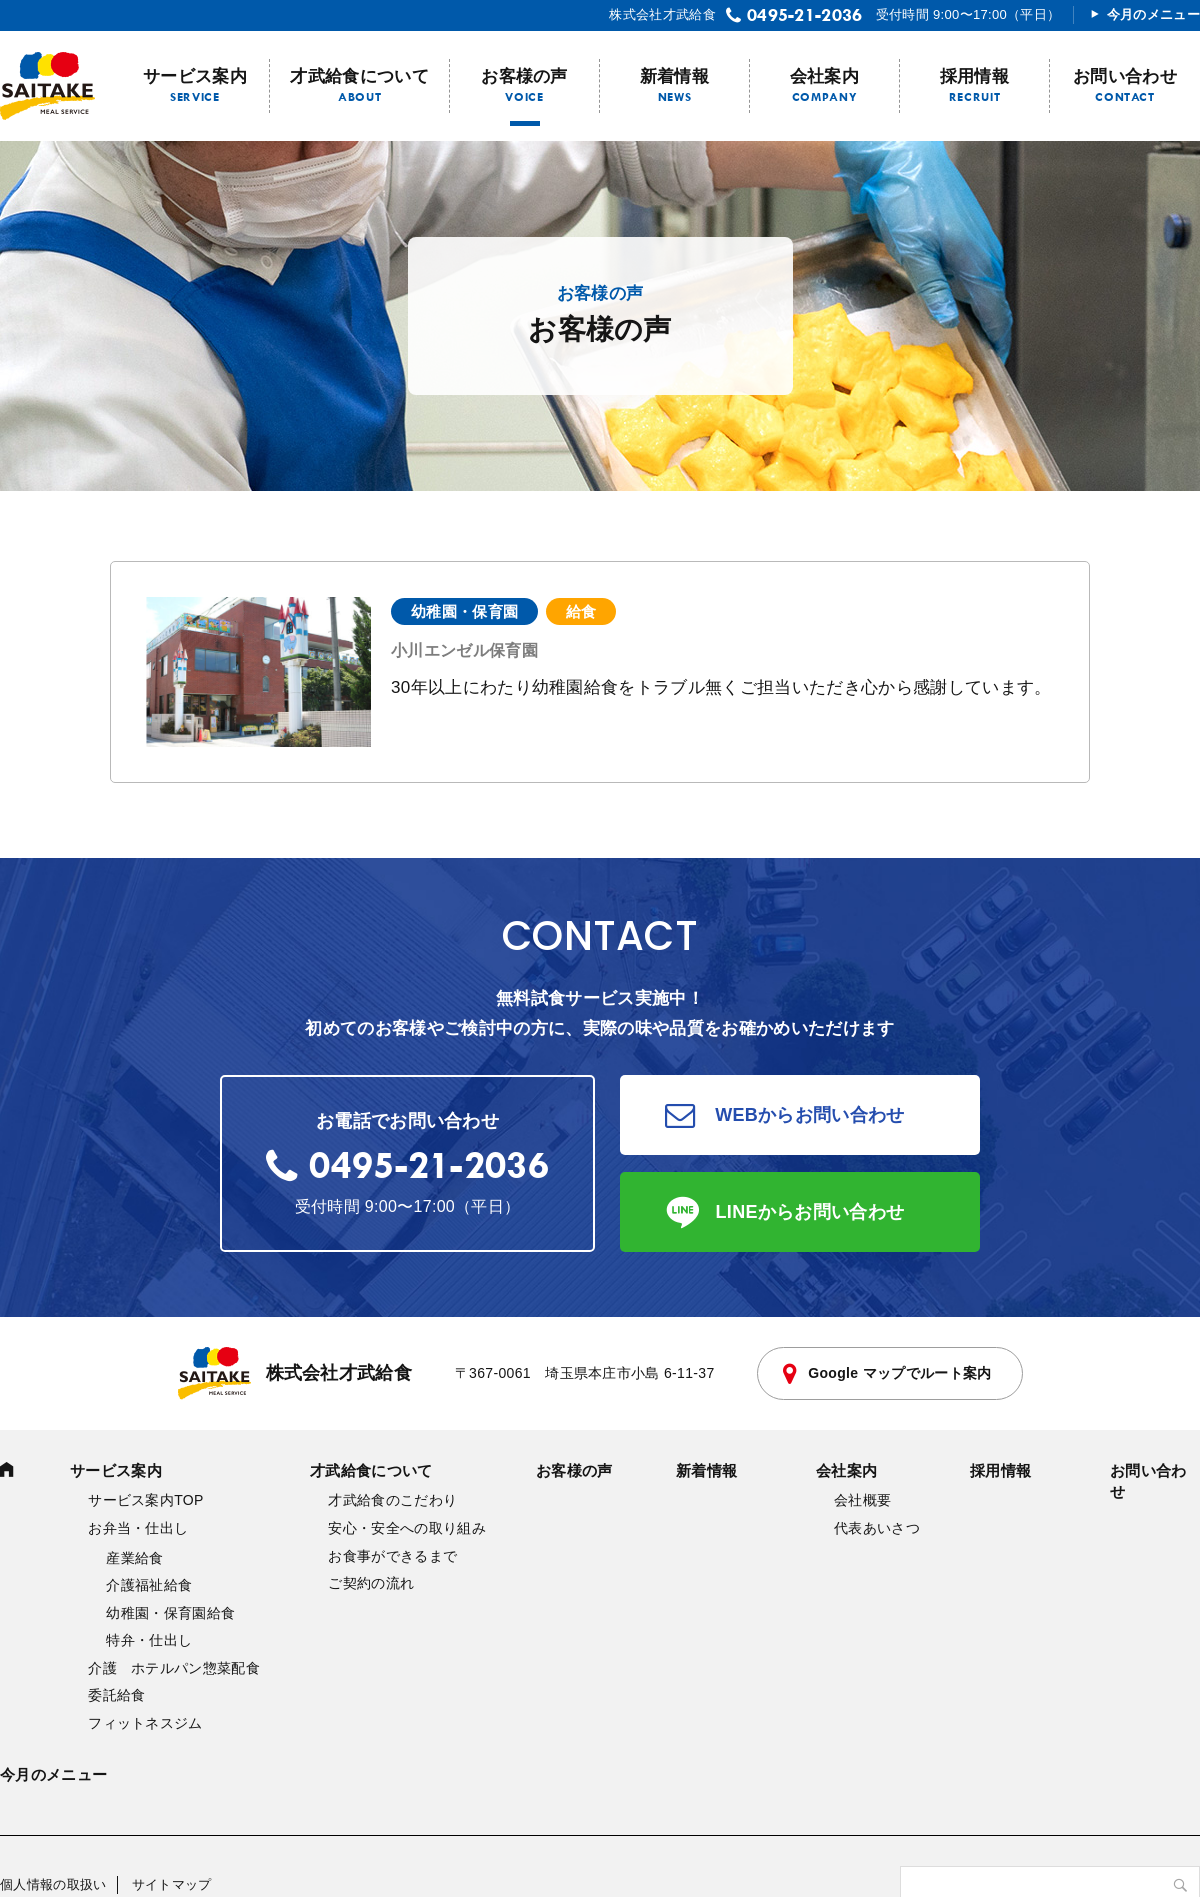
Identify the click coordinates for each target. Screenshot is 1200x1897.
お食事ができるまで (392, 1556)
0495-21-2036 (805, 15)
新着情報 (674, 76)
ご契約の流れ (371, 1583)
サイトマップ (172, 1884)
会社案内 (824, 76)
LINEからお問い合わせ (810, 1212)
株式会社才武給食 (295, 1373)
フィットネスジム (145, 1723)
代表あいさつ (877, 1528)
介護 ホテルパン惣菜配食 (174, 1668)
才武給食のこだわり (392, 1500)
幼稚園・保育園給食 (170, 1613)
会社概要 (862, 1500)
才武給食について (359, 76)
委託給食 (116, 1695)
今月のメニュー (1153, 14)
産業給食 (134, 1558)
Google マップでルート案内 (899, 1373)
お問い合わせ (1125, 76)
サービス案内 (195, 76)
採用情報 (974, 76)
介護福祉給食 (149, 1585)
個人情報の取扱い (53, 1884)
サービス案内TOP (145, 1500)
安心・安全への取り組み (407, 1528)
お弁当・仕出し (138, 1528)
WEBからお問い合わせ (810, 1115)
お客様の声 (524, 76)
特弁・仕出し (149, 1640)
